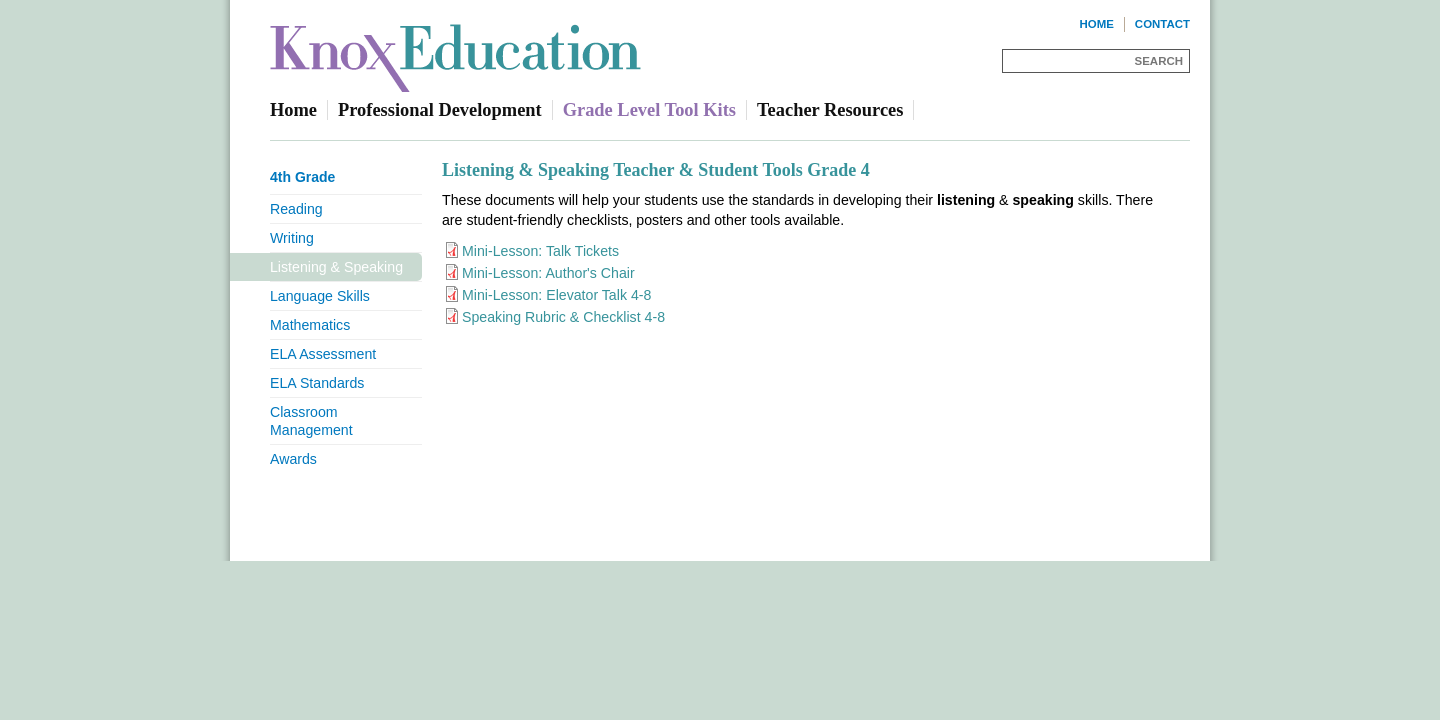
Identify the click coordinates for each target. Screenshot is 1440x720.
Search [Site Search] (1159, 61)
